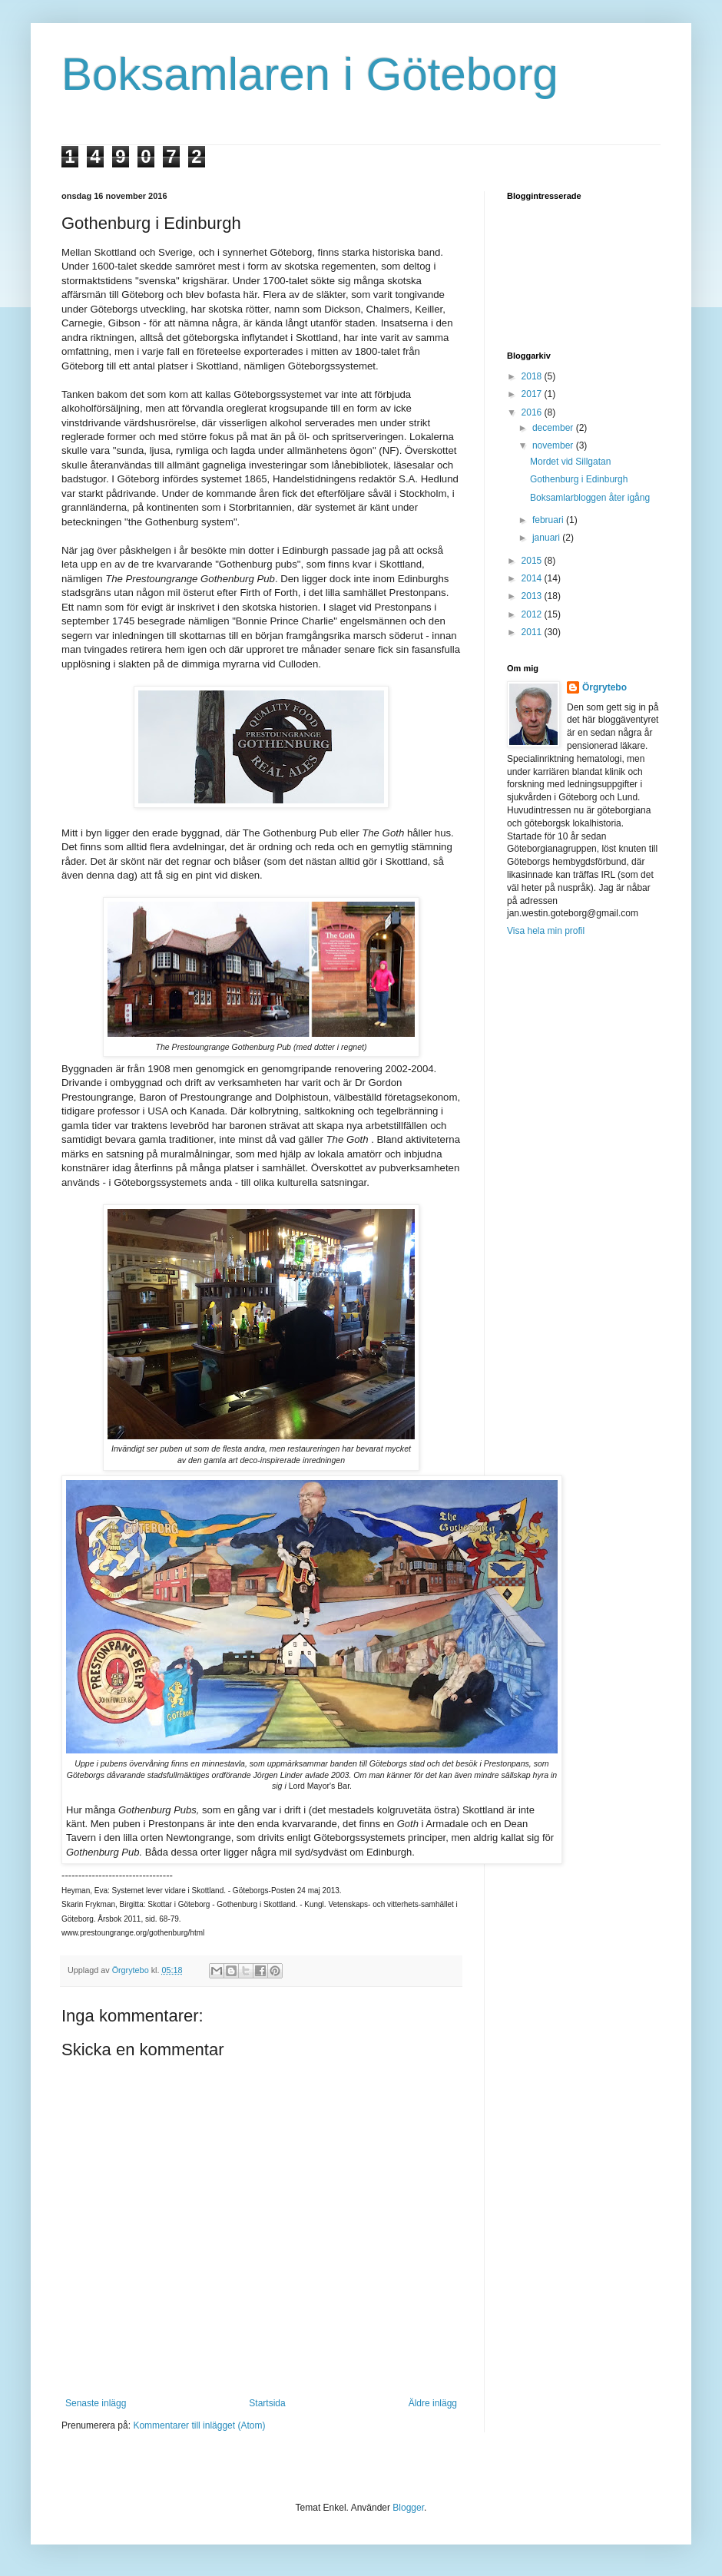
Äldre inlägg (433, 2403)
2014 (533, 578)
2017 (533, 394)
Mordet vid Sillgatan (570, 461)
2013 (533, 596)
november (554, 445)
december (554, 427)
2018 (533, 376)
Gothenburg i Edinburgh (579, 479)
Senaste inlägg (95, 2403)
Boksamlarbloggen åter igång (590, 497)
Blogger (408, 2507)
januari (547, 537)
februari (549, 520)
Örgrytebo (604, 687)
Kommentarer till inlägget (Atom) (199, 2425)
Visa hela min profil (546, 930)
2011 (533, 632)
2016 (533, 412)
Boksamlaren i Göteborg (309, 74)
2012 (533, 614)
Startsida (267, 2403)
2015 (533, 560)
